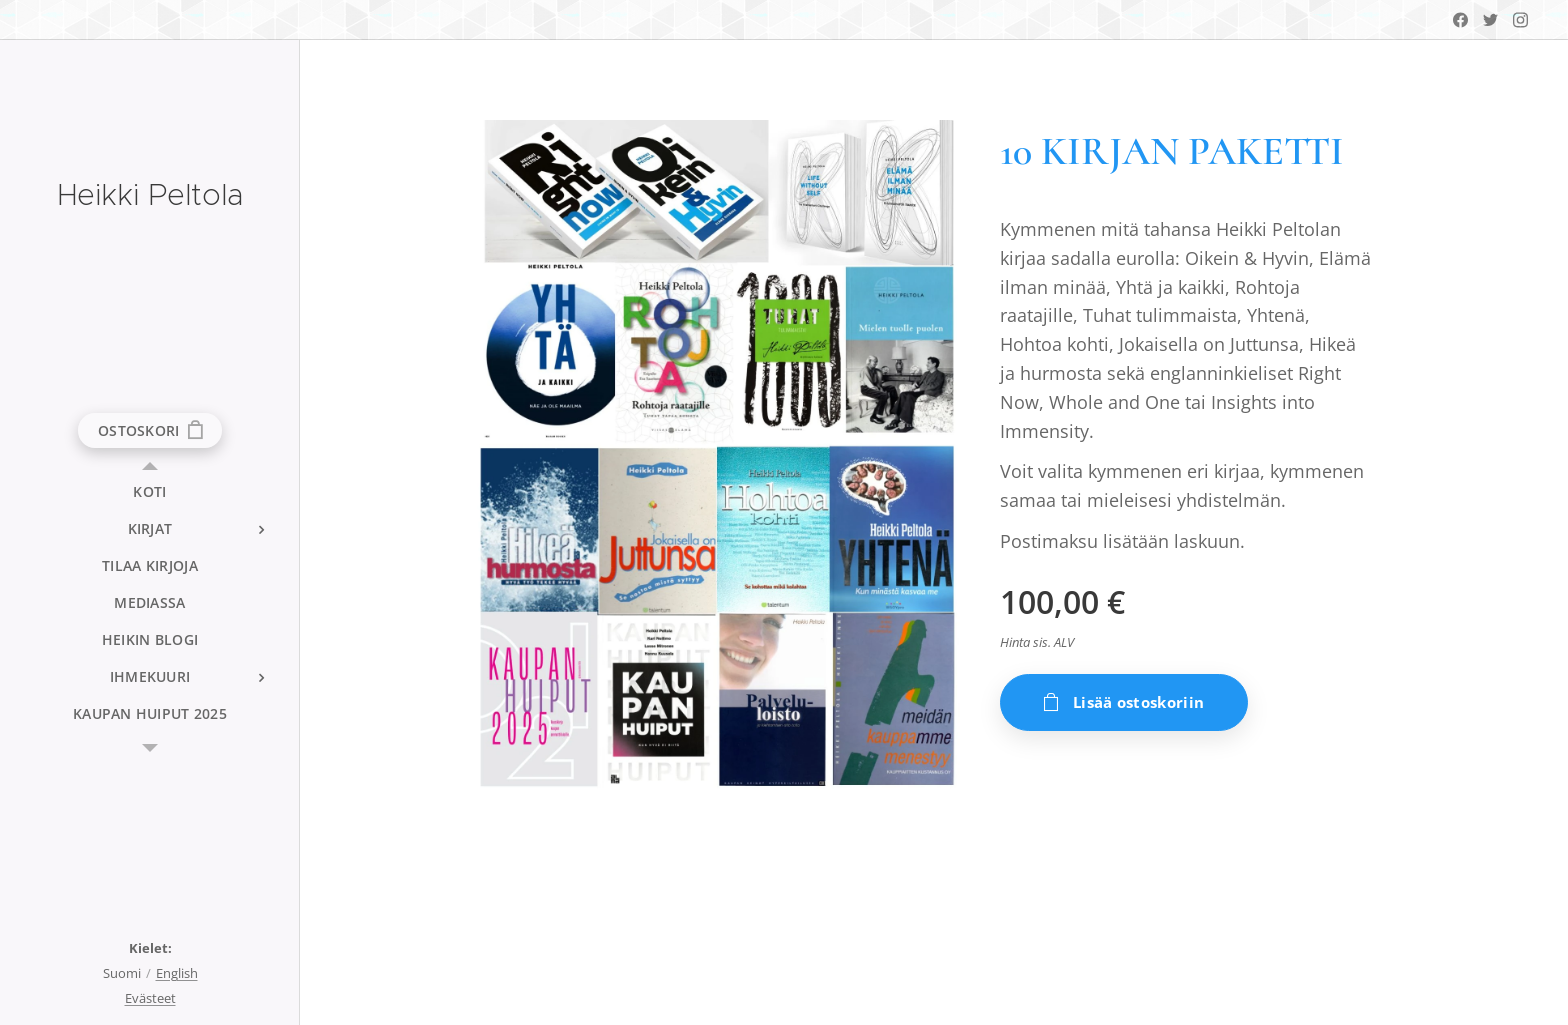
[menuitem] (150, 491)
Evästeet (150, 998)
